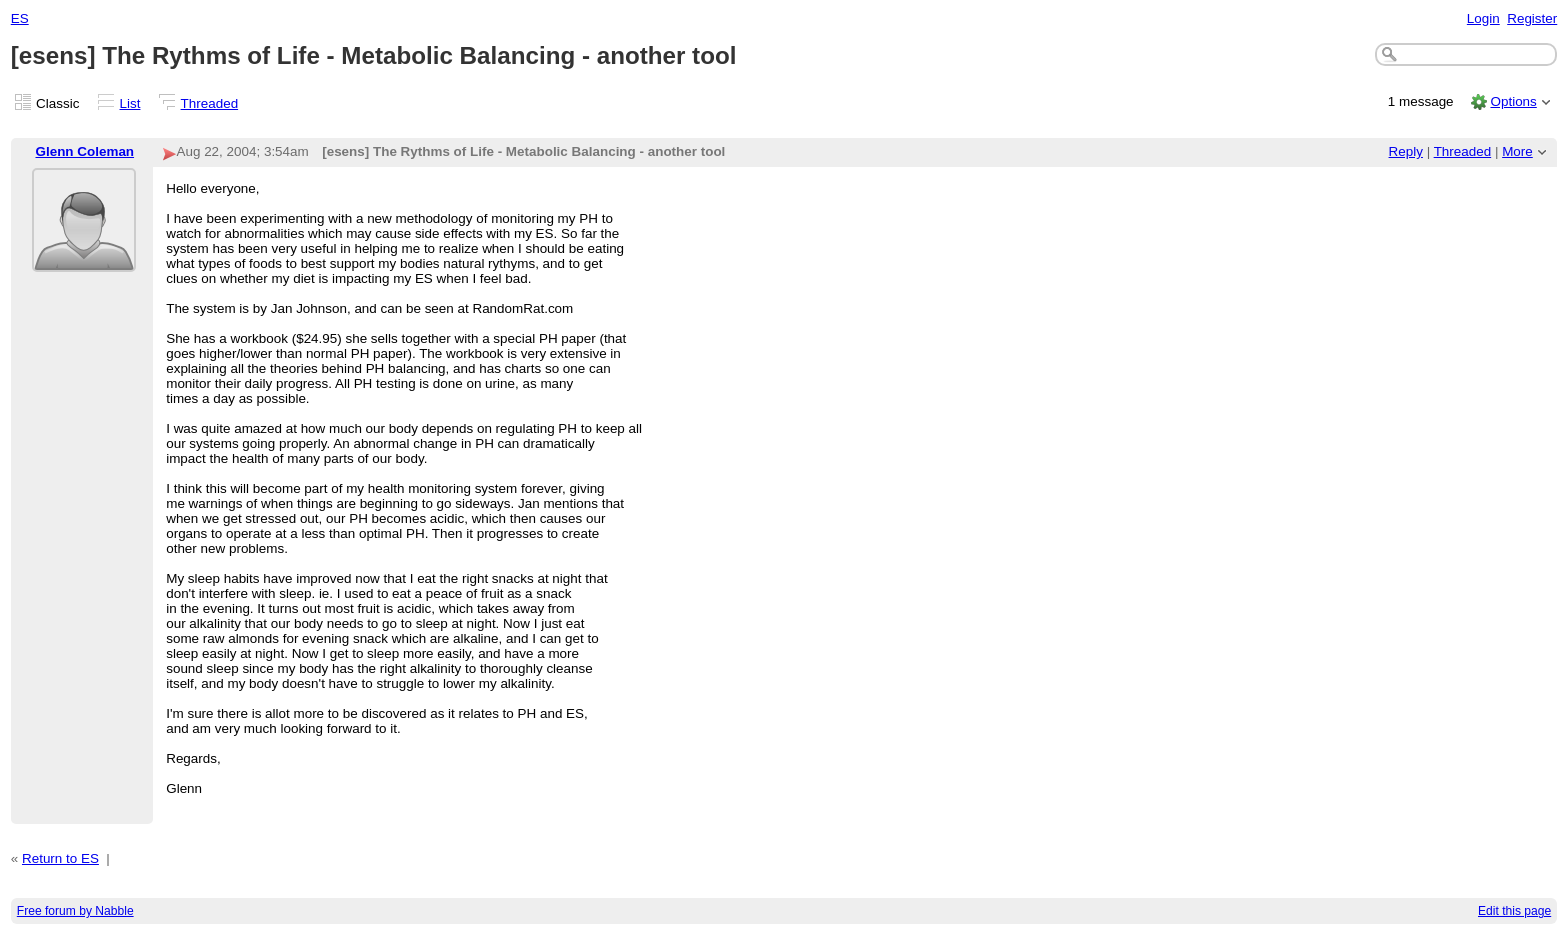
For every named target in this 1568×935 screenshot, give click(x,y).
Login (1483, 18)
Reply (1406, 151)
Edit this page (1514, 911)
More (1517, 151)
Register (1532, 18)
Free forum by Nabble (75, 911)
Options (1513, 101)
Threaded (210, 103)
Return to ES (60, 858)
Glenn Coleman (85, 151)
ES (20, 18)
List (130, 103)
